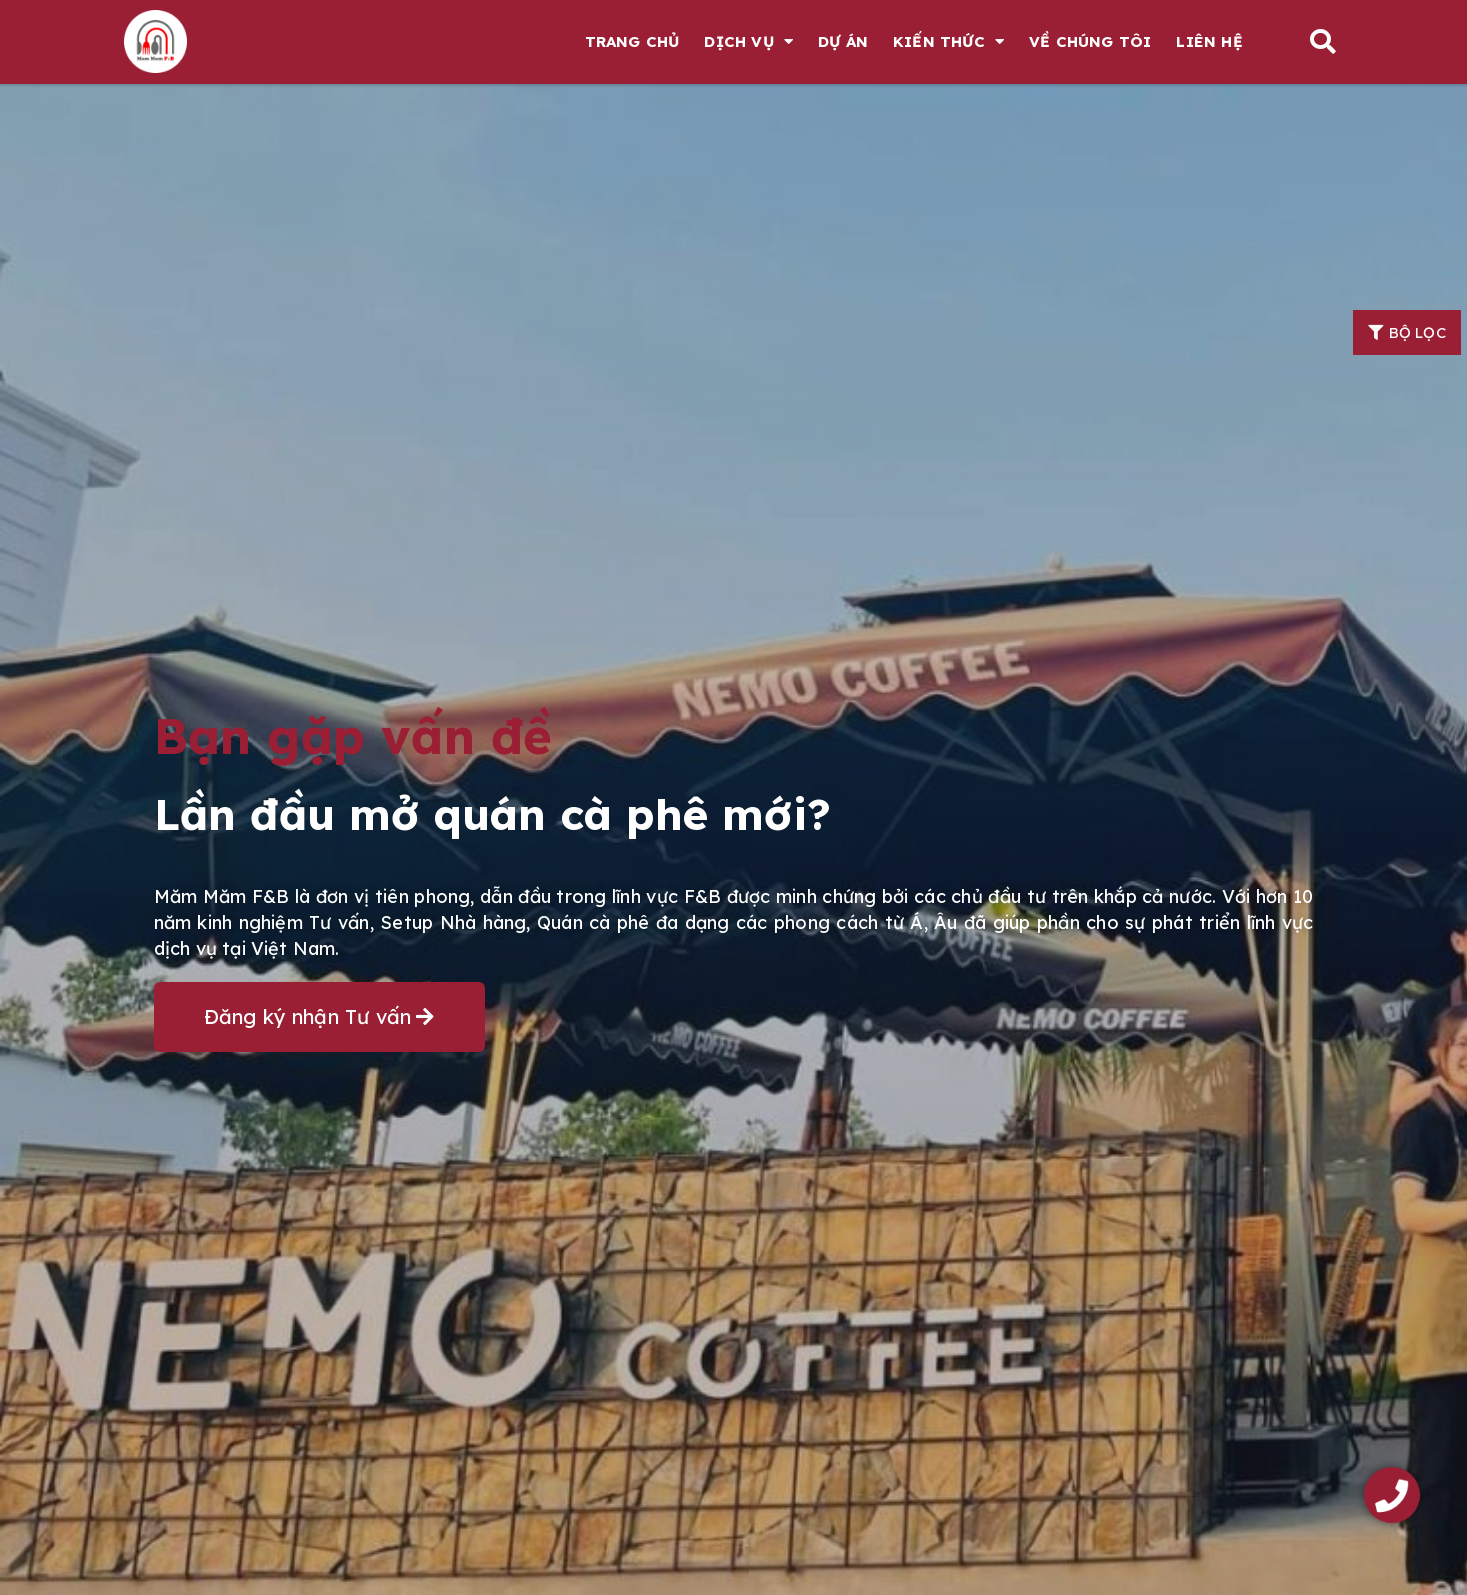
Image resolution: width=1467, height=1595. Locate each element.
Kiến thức (948, 41)
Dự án (843, 41)
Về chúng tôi (1090, 41)
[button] (1322, 41)
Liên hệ (1209, 41)
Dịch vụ (748, 41)
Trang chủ (632, 41)
